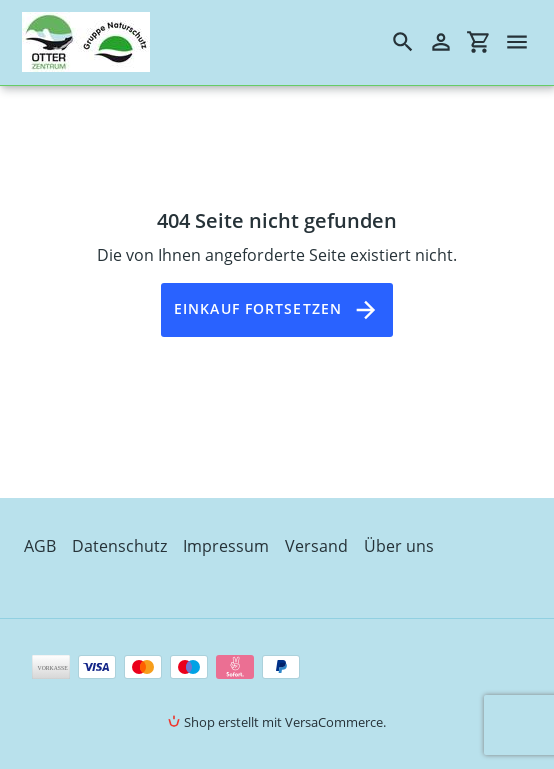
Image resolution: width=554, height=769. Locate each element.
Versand (316, 546)
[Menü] (526, 42)
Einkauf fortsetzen (277, 310)
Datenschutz (119, 546)
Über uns (399, 546)
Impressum (226, 546)
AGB (40, 546)
